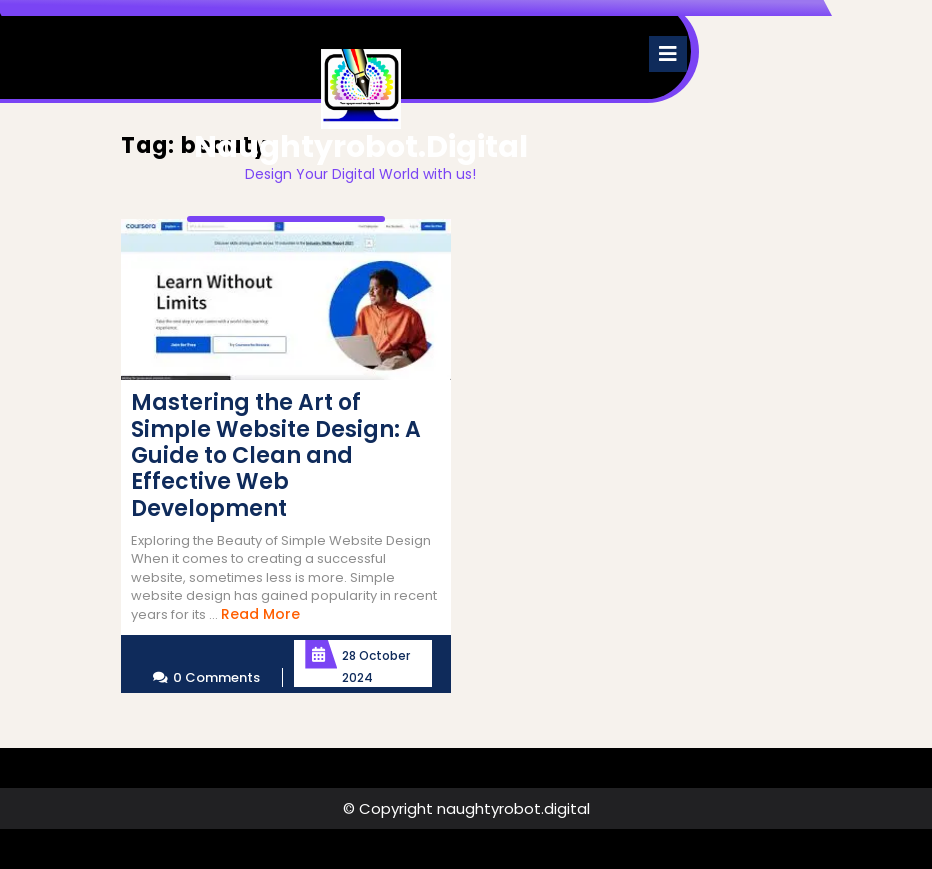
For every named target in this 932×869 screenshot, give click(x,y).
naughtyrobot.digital (361, 147)
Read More (260, 614)
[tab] (668, 54)
